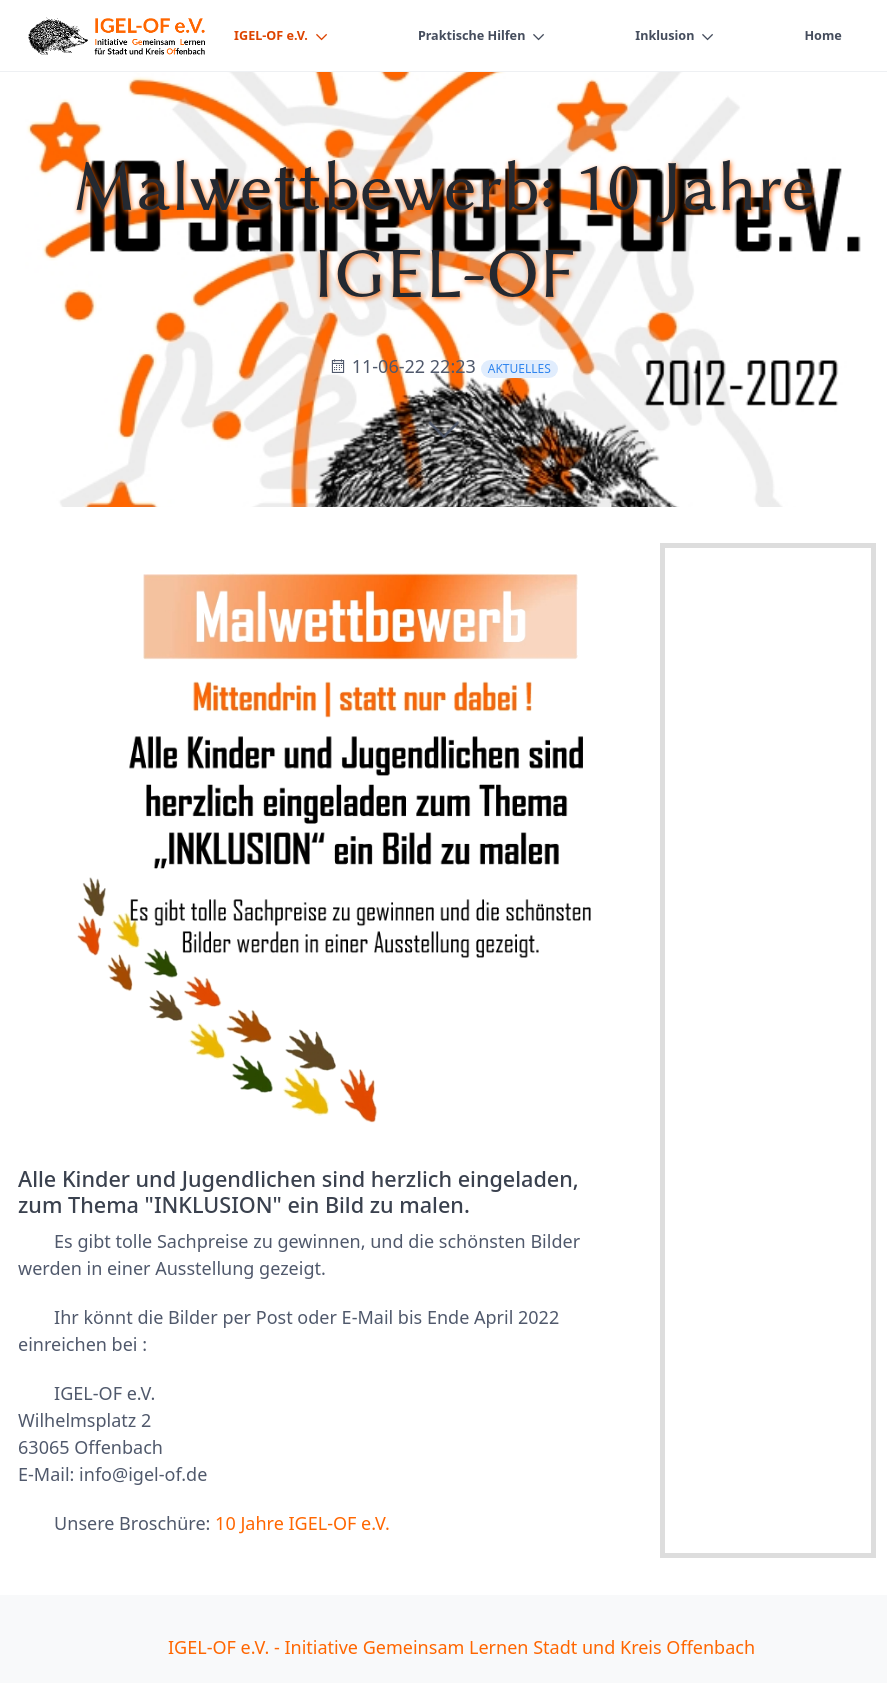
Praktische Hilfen (471, 35)
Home (822, 35)
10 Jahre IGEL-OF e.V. (302, 1523)
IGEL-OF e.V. (271, 35)
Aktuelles (519, 368)
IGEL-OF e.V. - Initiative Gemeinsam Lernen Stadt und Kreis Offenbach (461, 1647)
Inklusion (664, 35)
